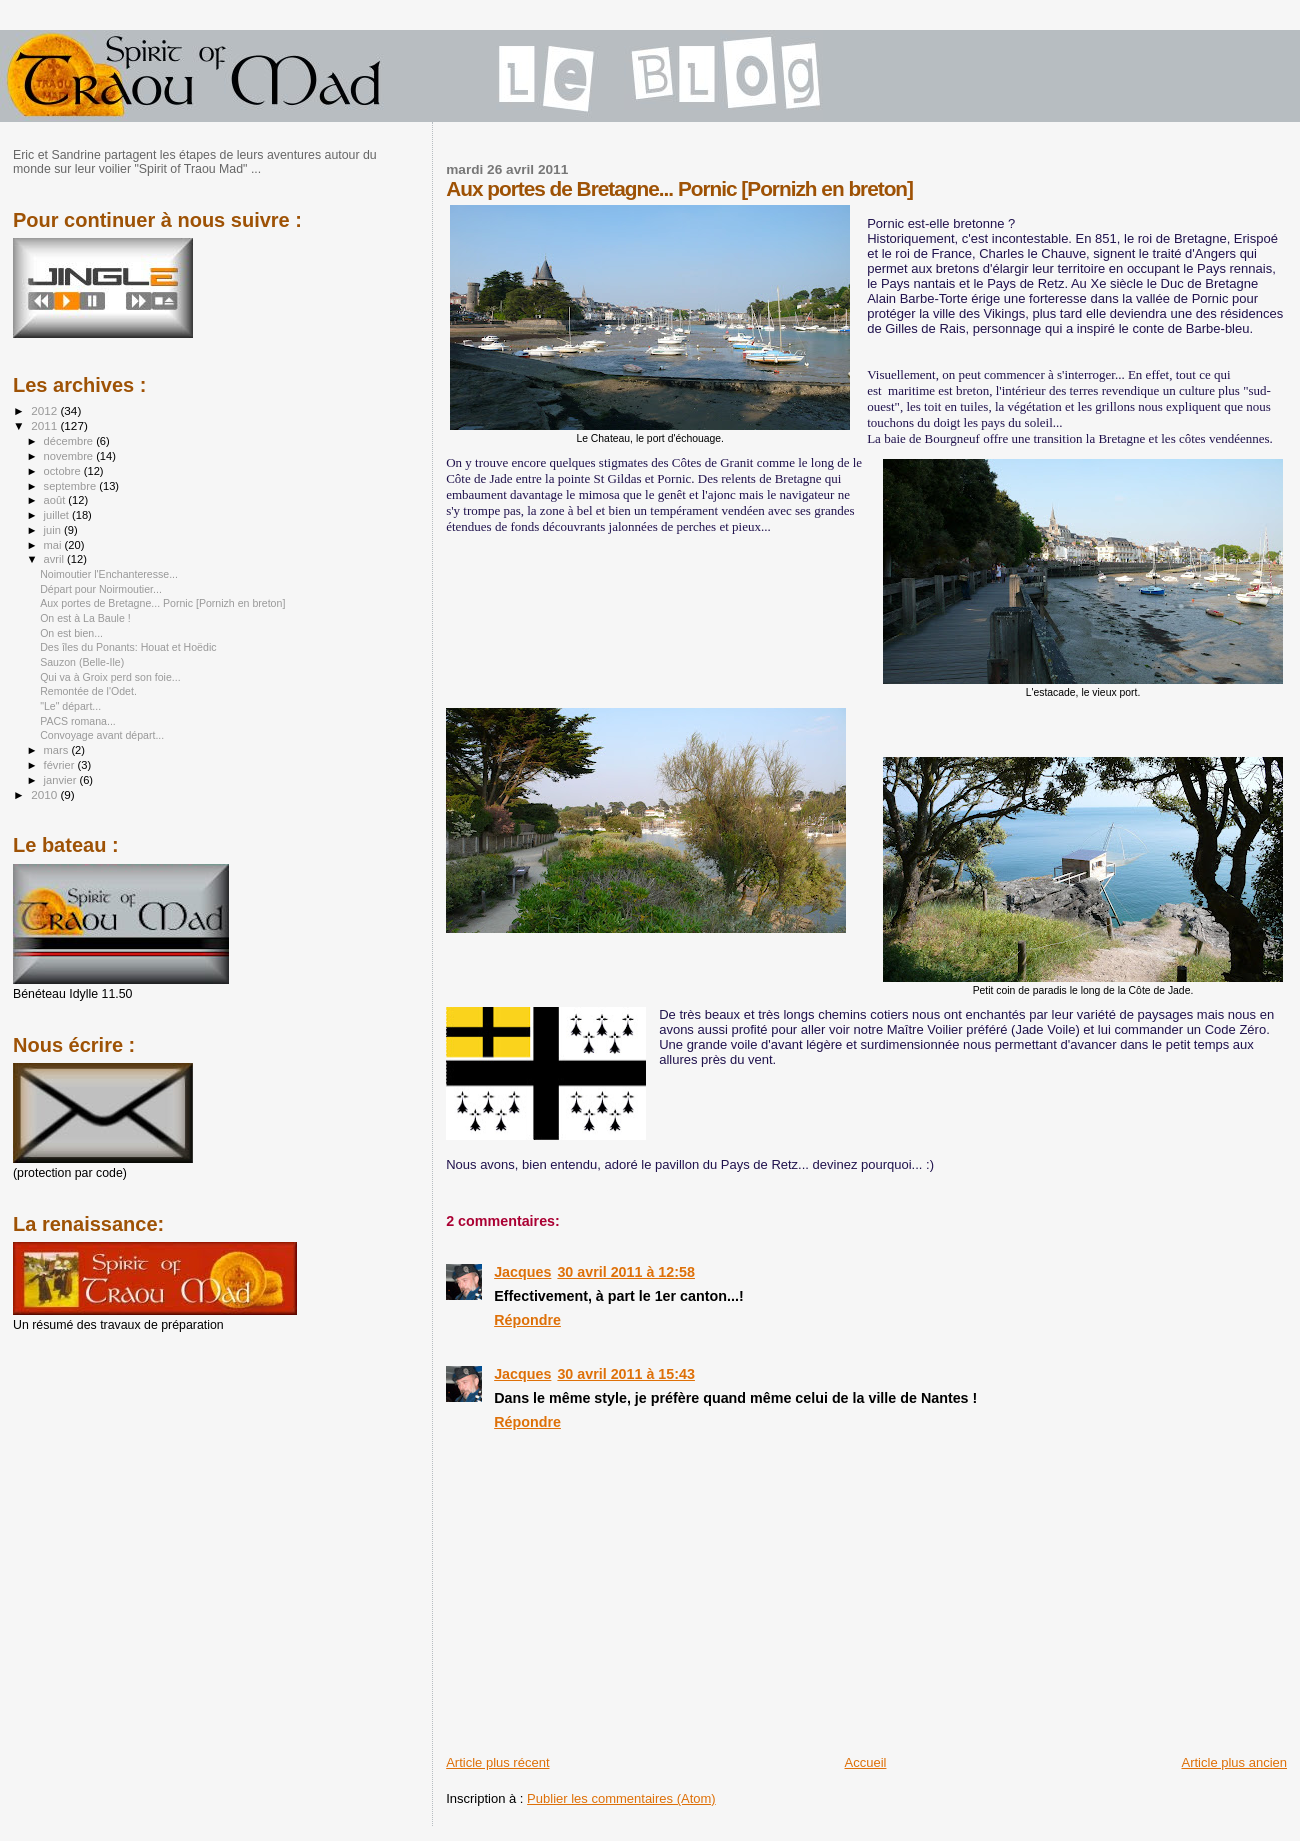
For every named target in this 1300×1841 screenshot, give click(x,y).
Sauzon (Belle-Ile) (82, 662)
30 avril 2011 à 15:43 (626, 1374)
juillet (58, 515)
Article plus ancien (1235, 1762)
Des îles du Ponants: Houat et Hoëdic (128, 647)
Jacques (522, 1272)
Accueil (866, 1762)
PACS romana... (78, 721)
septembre (72, 486)
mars (58, 750)
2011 (45, 425)
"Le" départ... (70, 706)
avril (56, 559)
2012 (45, 410)
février (61, 765)
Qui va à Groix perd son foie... (110, 677)
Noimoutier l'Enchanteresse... (109, 574)
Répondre (527, 1320)
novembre (70, 456)
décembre (70, 441)
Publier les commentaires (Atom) (621, 1798)
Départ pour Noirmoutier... (101, 589)
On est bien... (71, 633)
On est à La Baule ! (85, 618)
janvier (62, 780)
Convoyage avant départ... (102, 735)
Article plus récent (497, 1762)
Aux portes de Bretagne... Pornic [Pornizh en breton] (162, 603)
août (56, 500)
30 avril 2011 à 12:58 (626, 1272)
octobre (64, 471)
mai (54, 545)
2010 (45, 794)
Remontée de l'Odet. (88, 691)
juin (54, 530)
